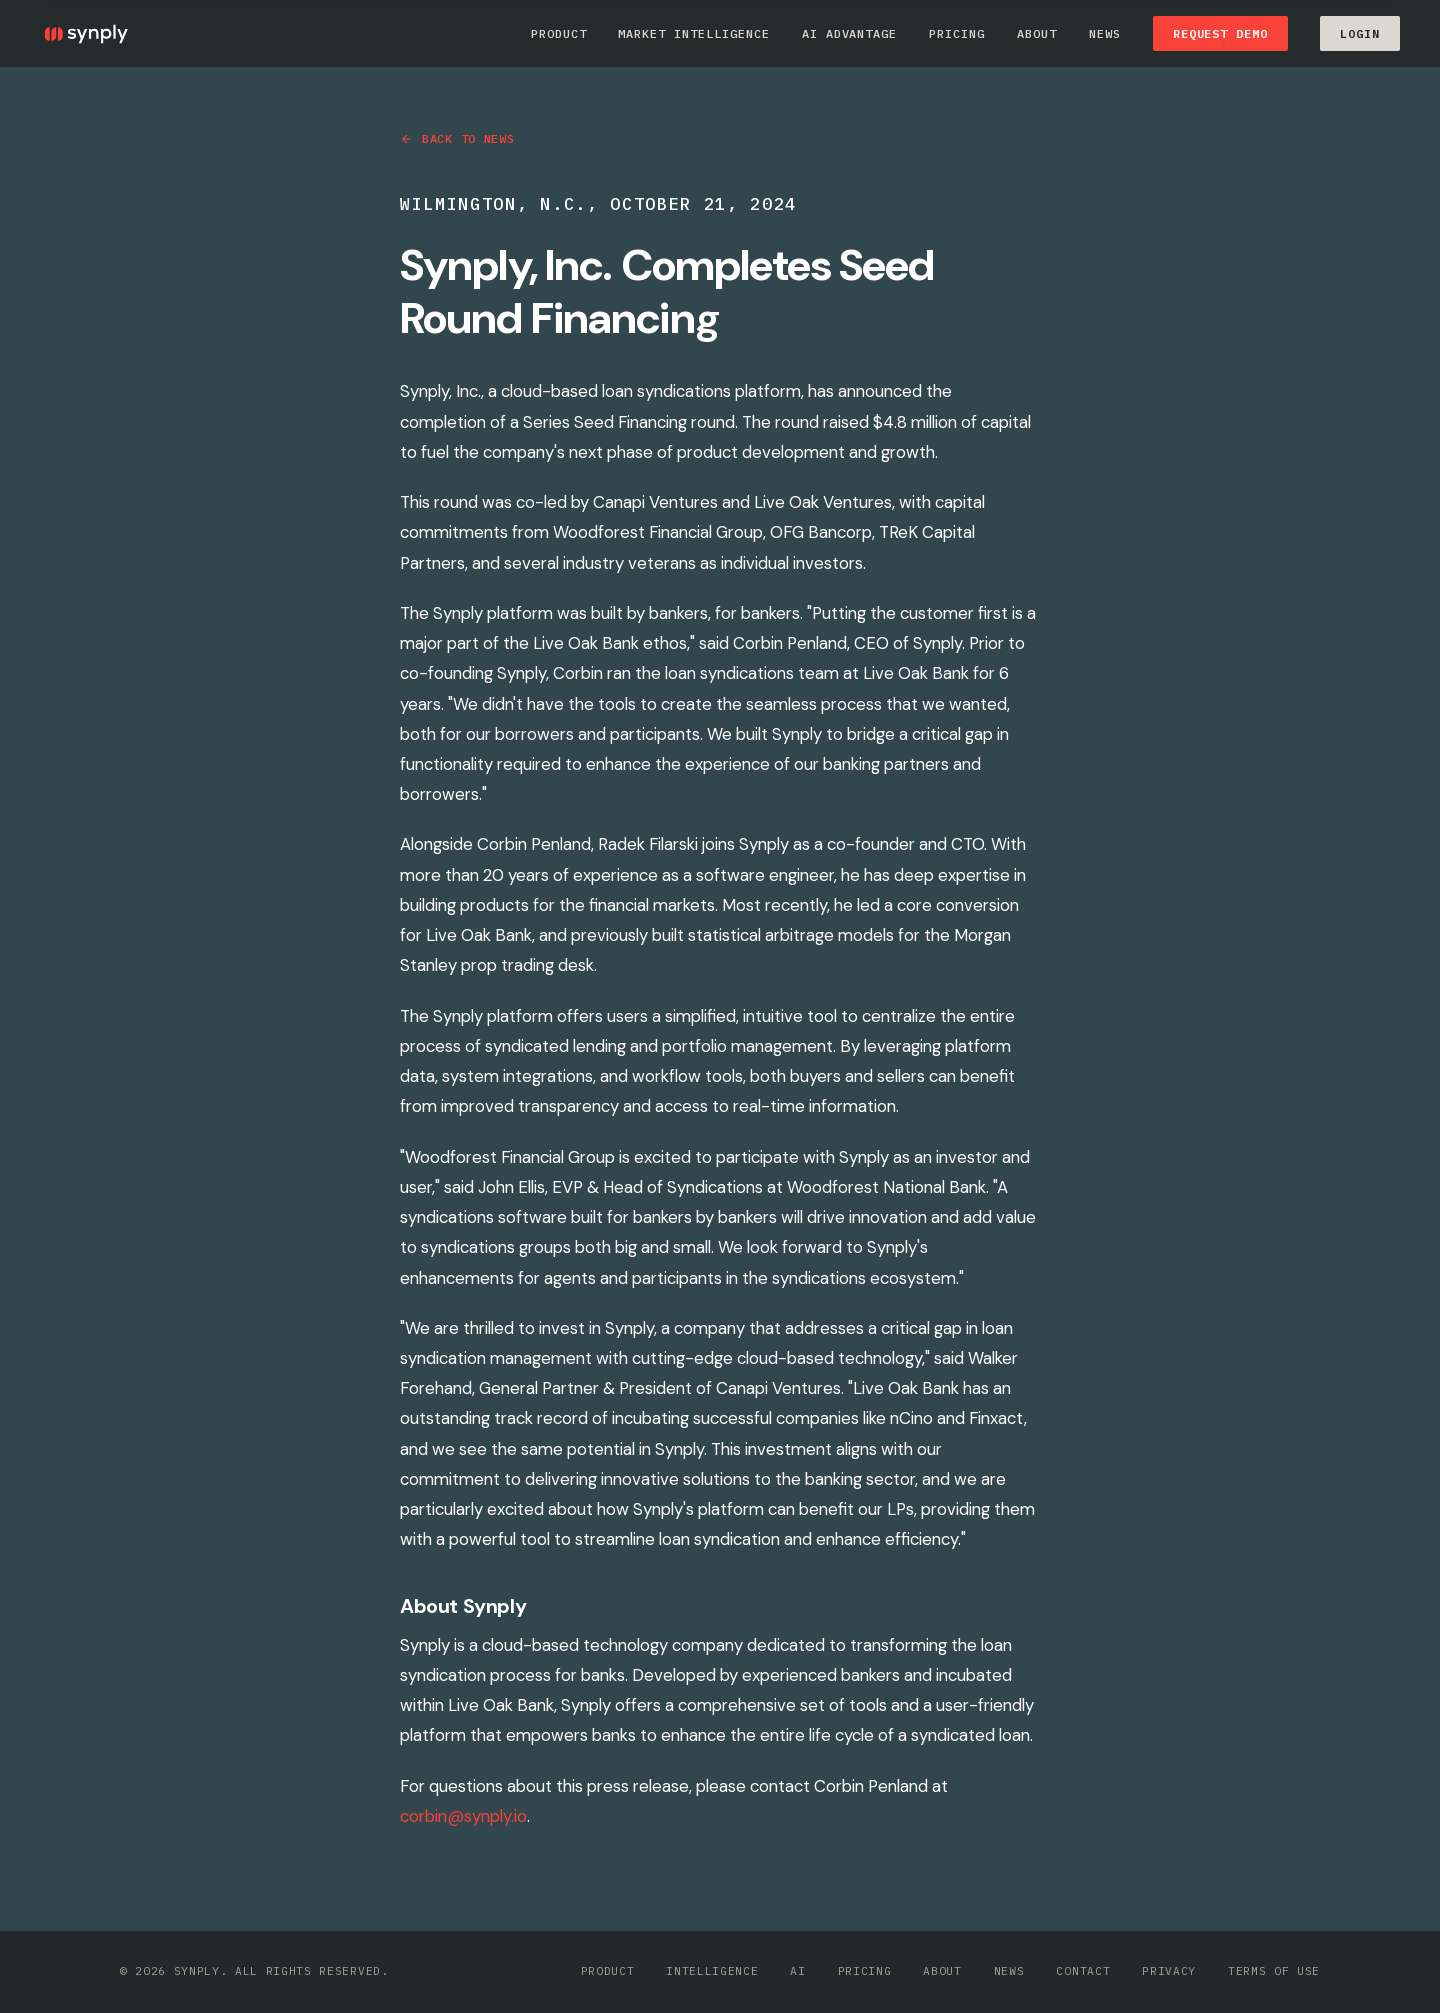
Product (559, 33)
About (1037, 33)
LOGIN (1360, 33)
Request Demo (1221, 33)
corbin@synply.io (463, 1816)
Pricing (957, 33)
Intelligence (712, 1971)
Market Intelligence (693, 33)
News (1105, 33)
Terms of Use (1274, 1971)
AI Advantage (850, 33)
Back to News (457, 138)
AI (797, 1971)
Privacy (1169, 1971)
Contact (1083, 1971)
